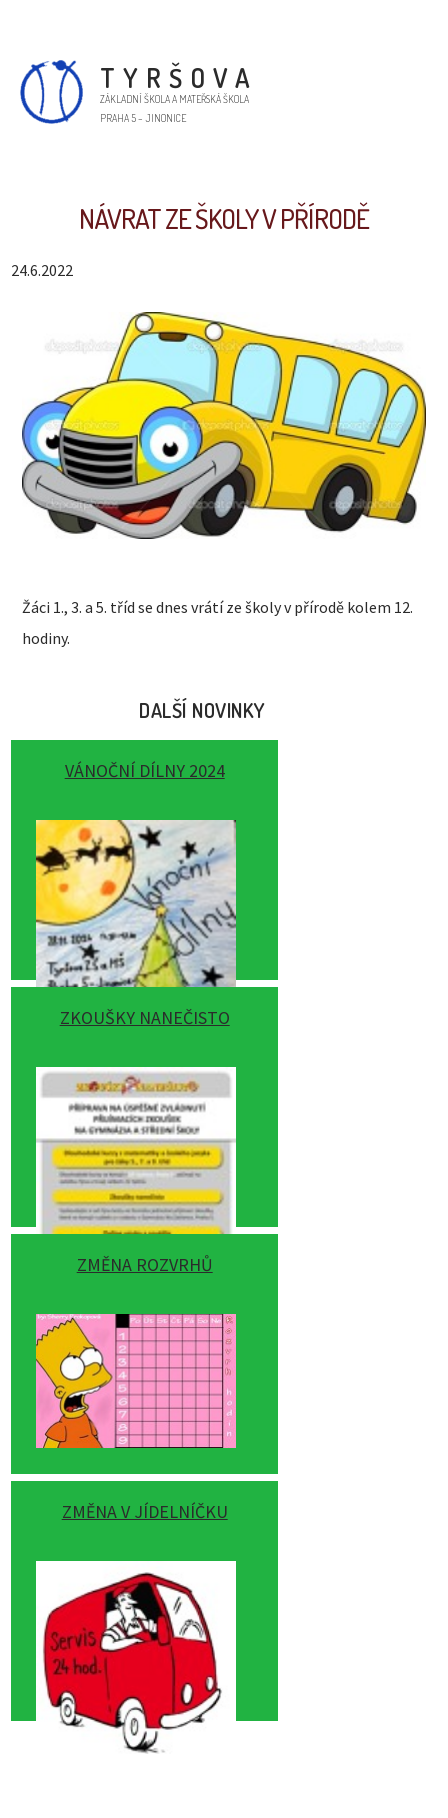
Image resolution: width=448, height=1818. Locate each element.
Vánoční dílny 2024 (145, 770)
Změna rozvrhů (145, 1264)
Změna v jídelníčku (145, 1511)
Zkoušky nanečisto (145, 1017)
